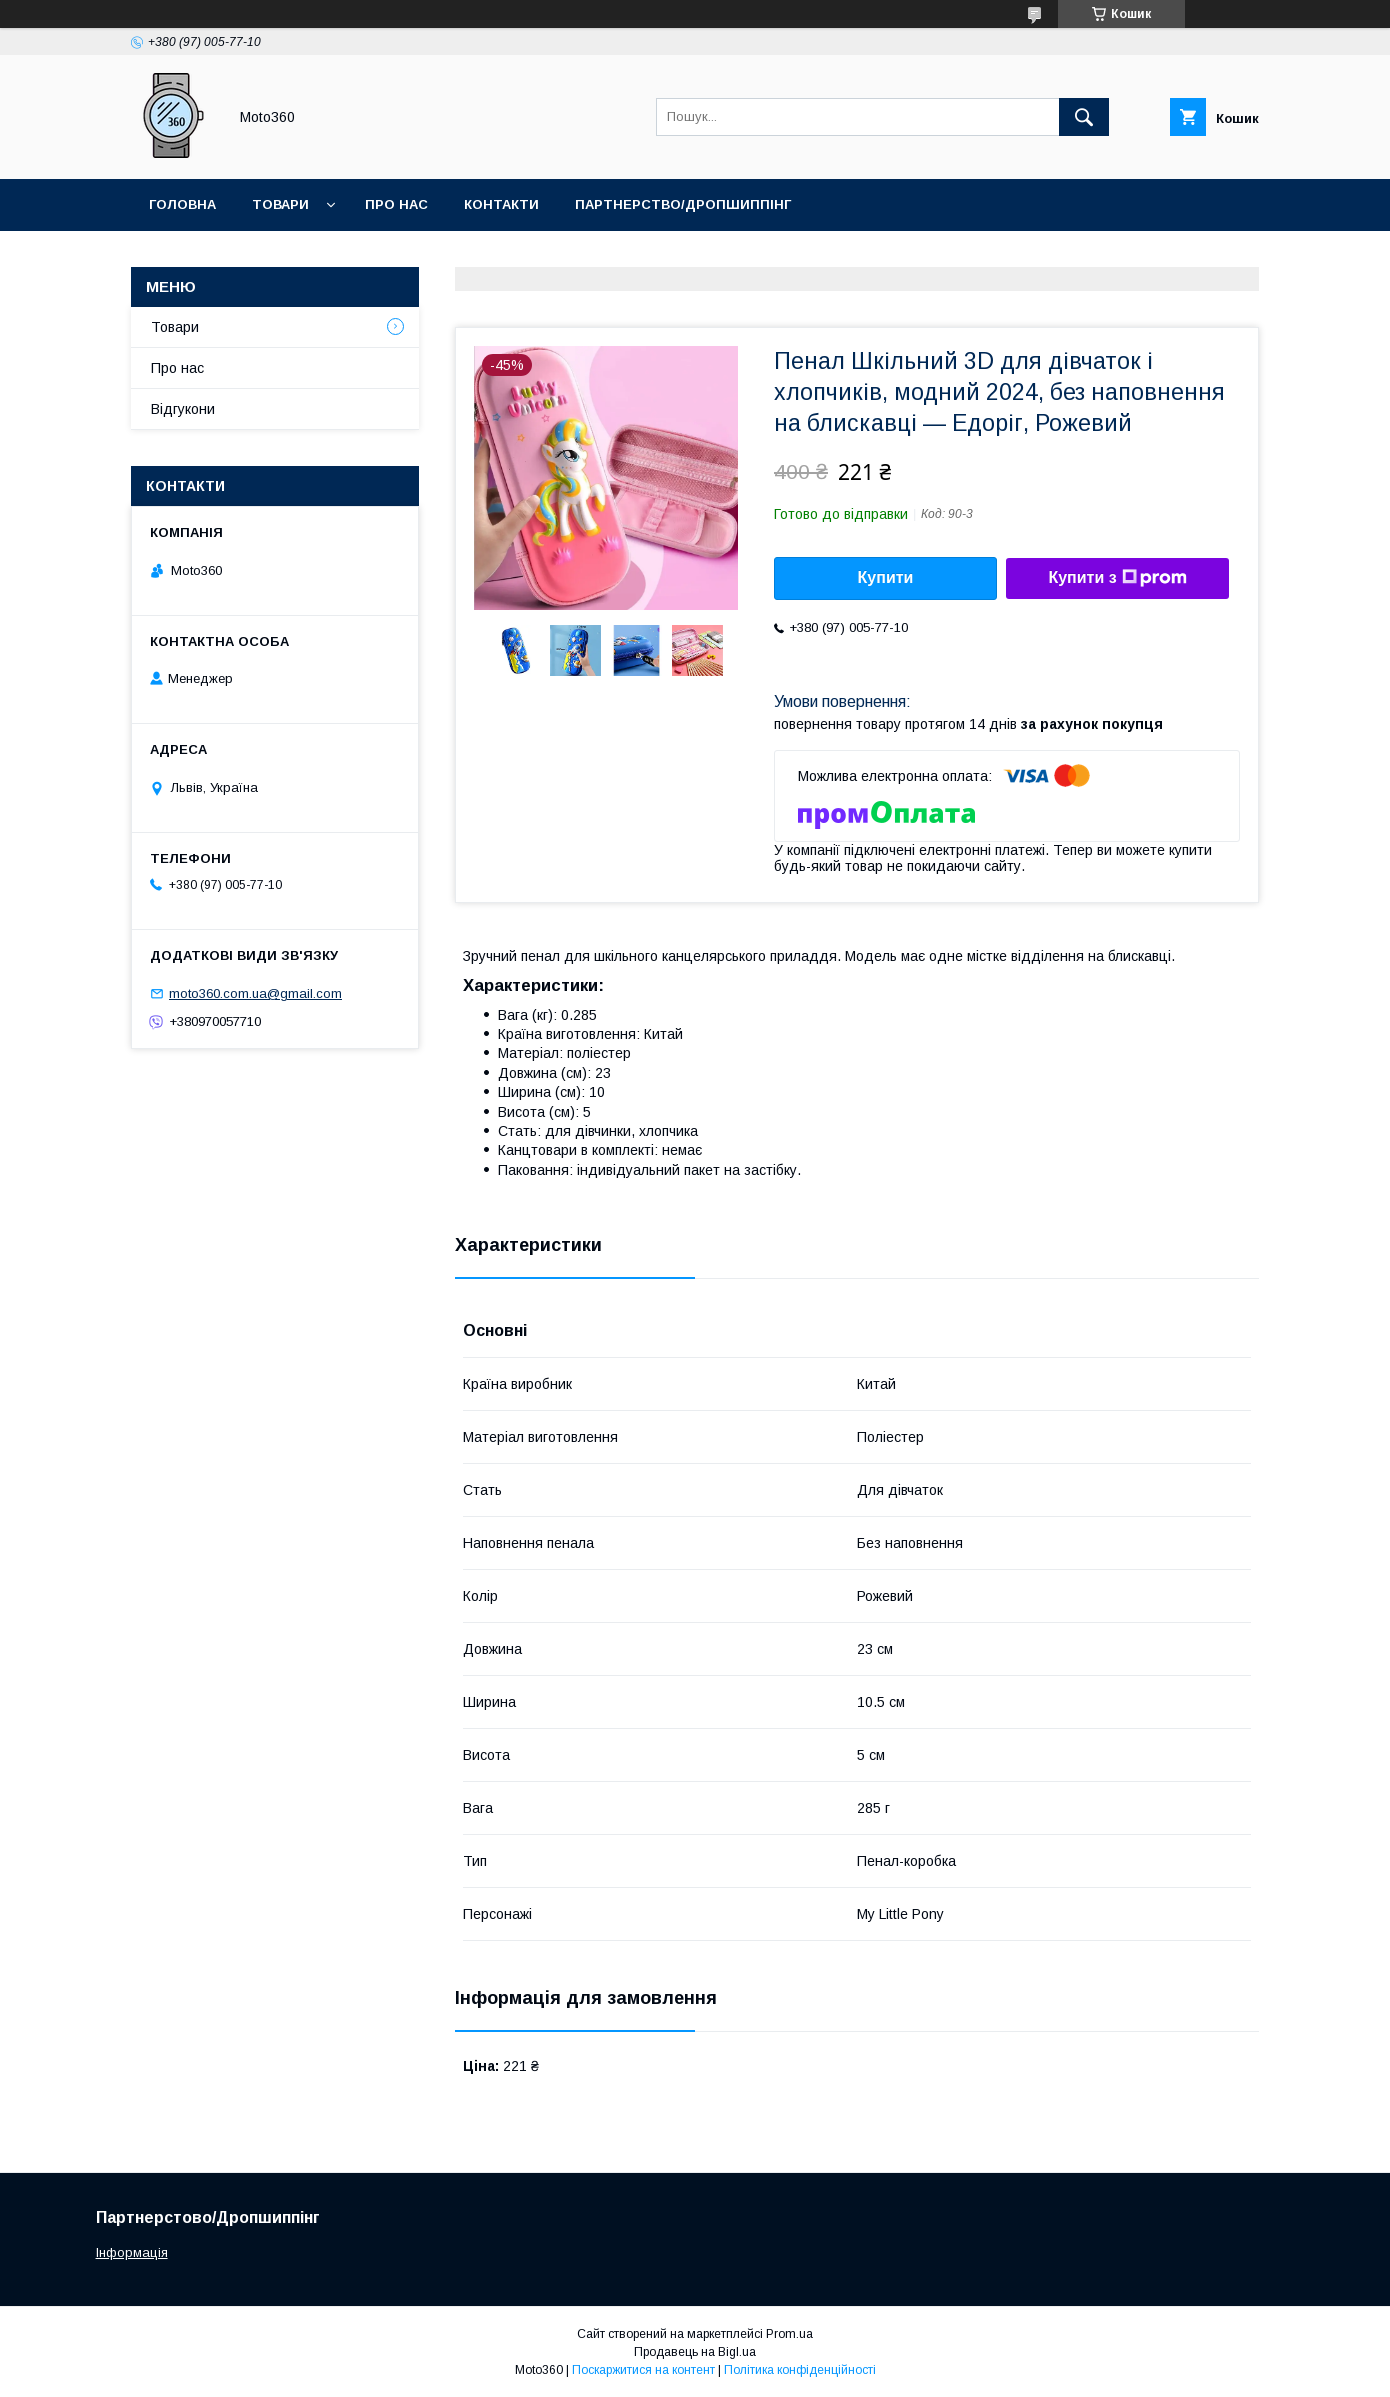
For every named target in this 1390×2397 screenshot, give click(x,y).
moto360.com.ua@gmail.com (255, 993)
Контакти (501, 204)
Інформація (132, 2252)
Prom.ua (789, 2334)
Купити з (1117, 578)
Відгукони (183, 409)
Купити (886, 577)
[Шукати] (1084, 117)
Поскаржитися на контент (643, 2370)
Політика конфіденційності (800, 2370)
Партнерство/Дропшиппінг (683, 204)
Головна (182, 204)
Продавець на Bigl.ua (695, 2352)
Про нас (396, 204)
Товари (280, 204)
